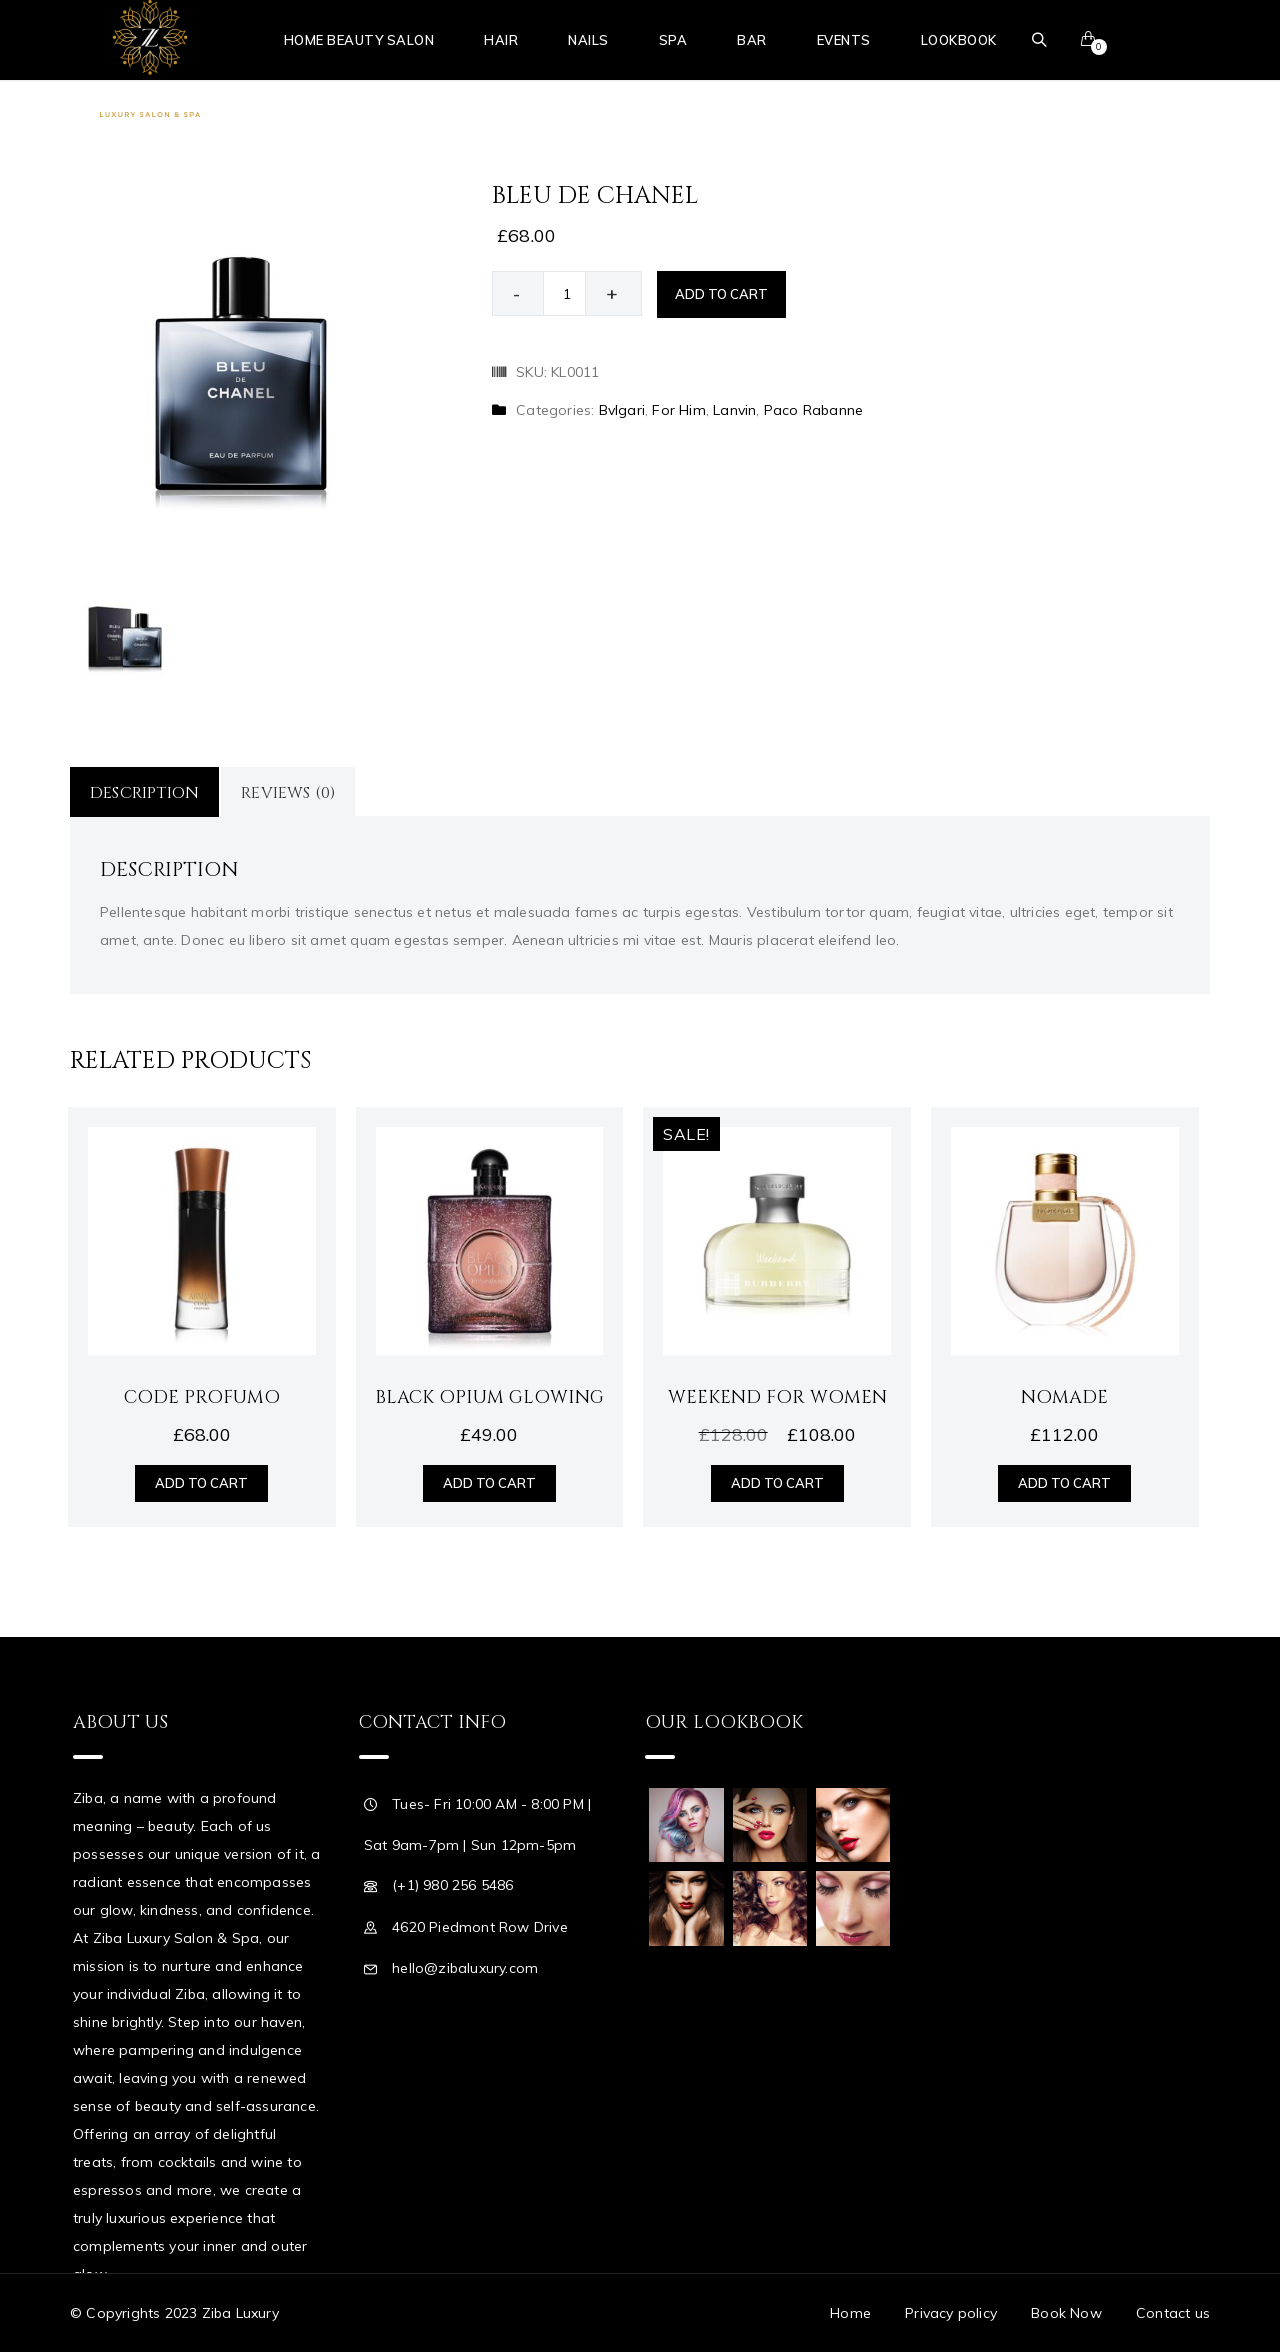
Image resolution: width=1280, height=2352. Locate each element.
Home (850, 2313)
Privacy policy (951, 2313)
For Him (678, 410)
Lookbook (959, 40)
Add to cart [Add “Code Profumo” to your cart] (201, 1483)
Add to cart (721, 294)
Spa (673, 40)
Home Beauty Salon (359, 40)
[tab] (145, 792)
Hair (501, 40)
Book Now (1066, 2313)
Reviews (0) (288, 793)
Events (844, 40)
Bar (752, 40)
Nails (588, 40)
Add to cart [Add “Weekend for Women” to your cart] (777, 1483)
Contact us (1173, 2313)
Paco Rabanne (813, 410)
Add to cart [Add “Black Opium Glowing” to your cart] (489, 1483)
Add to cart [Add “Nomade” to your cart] (1064, 1483)
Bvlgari (622, 410)
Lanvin (734, 410)
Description (144, 793)
